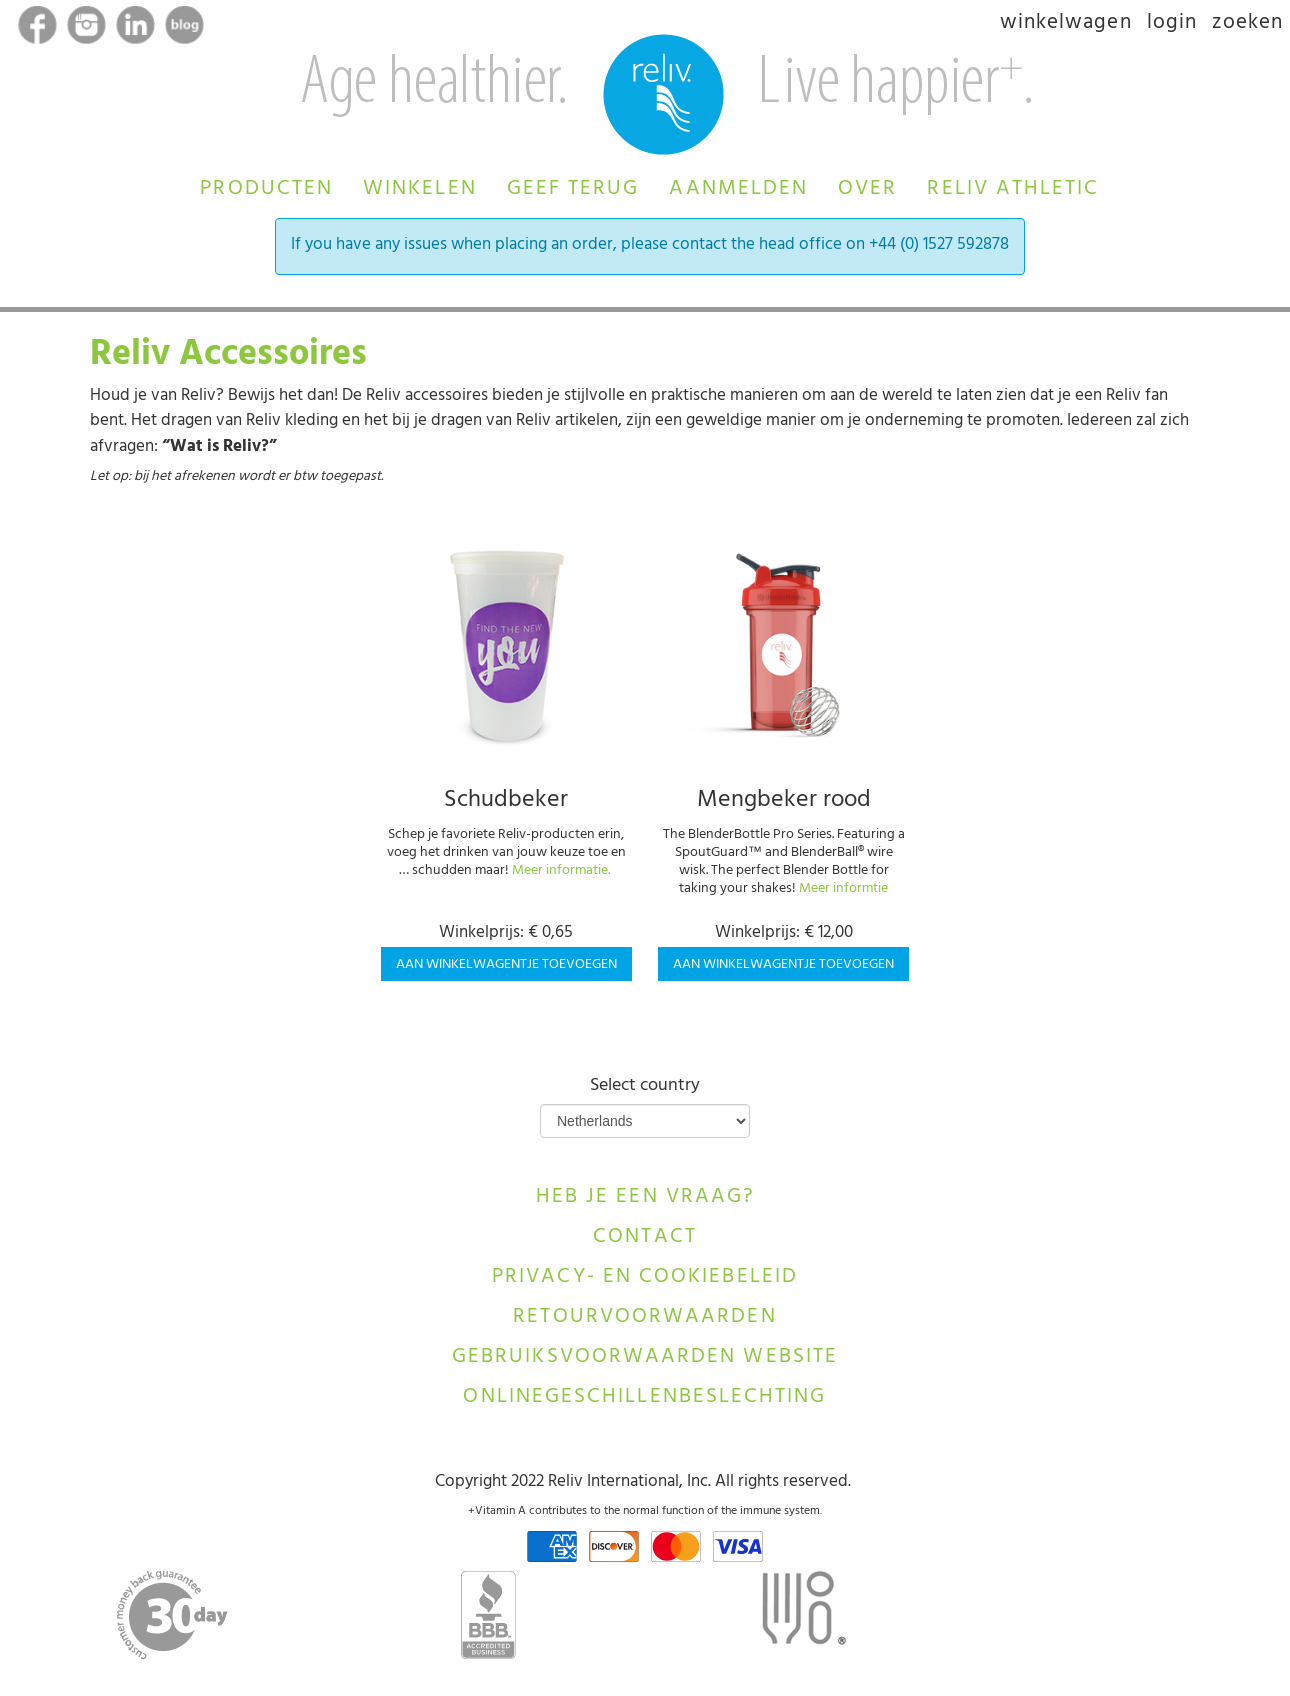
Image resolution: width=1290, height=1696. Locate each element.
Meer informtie (843, 889)
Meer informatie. (561, 871)
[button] (266, 186)
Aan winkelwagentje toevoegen (506, 965)
